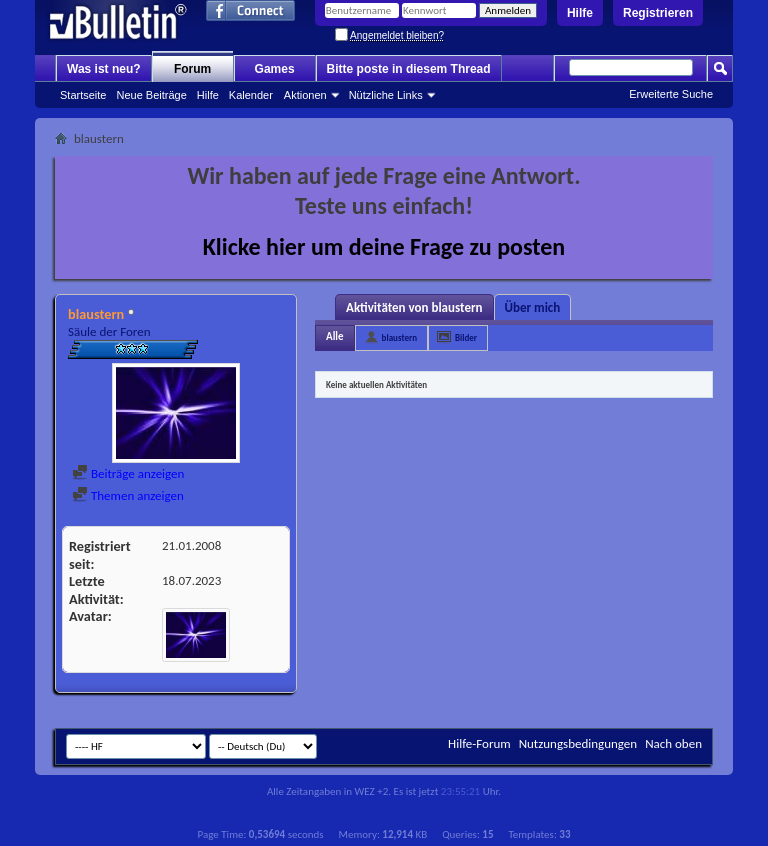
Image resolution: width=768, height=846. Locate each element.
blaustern (399, 337)
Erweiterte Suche (671, 94)
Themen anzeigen (128, 495)
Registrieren (658, 13)
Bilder (466, 337)
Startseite (83, 95)
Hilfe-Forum (479, 743)
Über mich (533, 307)
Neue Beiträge (151, 95)
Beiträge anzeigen (128, 473)
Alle (335, 336)
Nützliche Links (386, 95)
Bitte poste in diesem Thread (409, 69)
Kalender (251, 95)
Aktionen (305, 95)
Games (275, 69)
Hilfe (580, 13)
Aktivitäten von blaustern (414, 307)
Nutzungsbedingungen (578, 743)
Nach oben (673, 743)
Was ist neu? (104, 69)
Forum (192, 69)
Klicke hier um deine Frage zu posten (384, 246)
